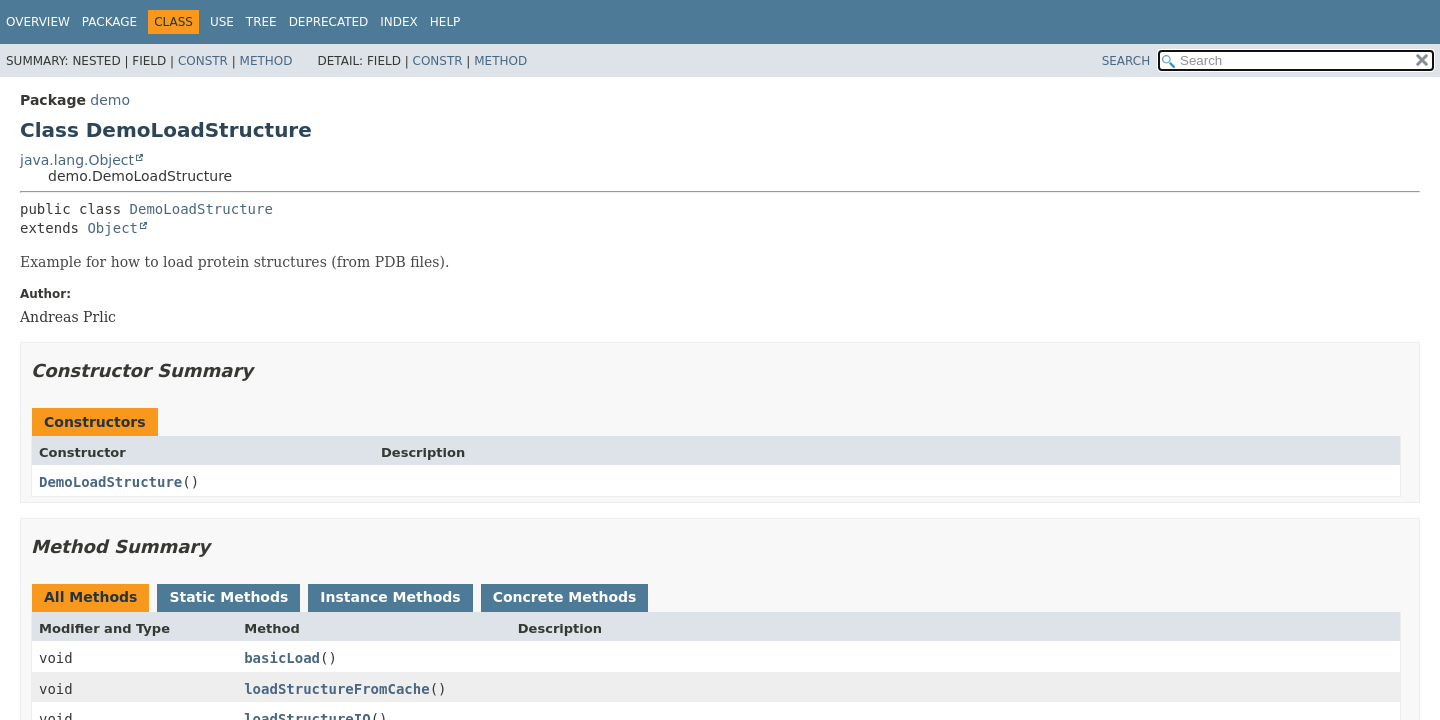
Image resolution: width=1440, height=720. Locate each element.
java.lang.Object (77, 160)
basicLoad (282, 658)
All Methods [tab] (90, 597)
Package (109, 22)
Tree (261, 22)
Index (399, 22)
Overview (38, 22)
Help (445, 22)
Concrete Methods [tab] (565, 597)
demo (110, 100)
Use (222, 22)
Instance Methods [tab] (390, 597)
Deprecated (329, 22)
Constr (203, 61)
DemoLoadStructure (201, 209)
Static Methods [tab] (228, 597)
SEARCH (1126, 61)
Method (266, 61)
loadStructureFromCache (336, 689)
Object (112, 228)
